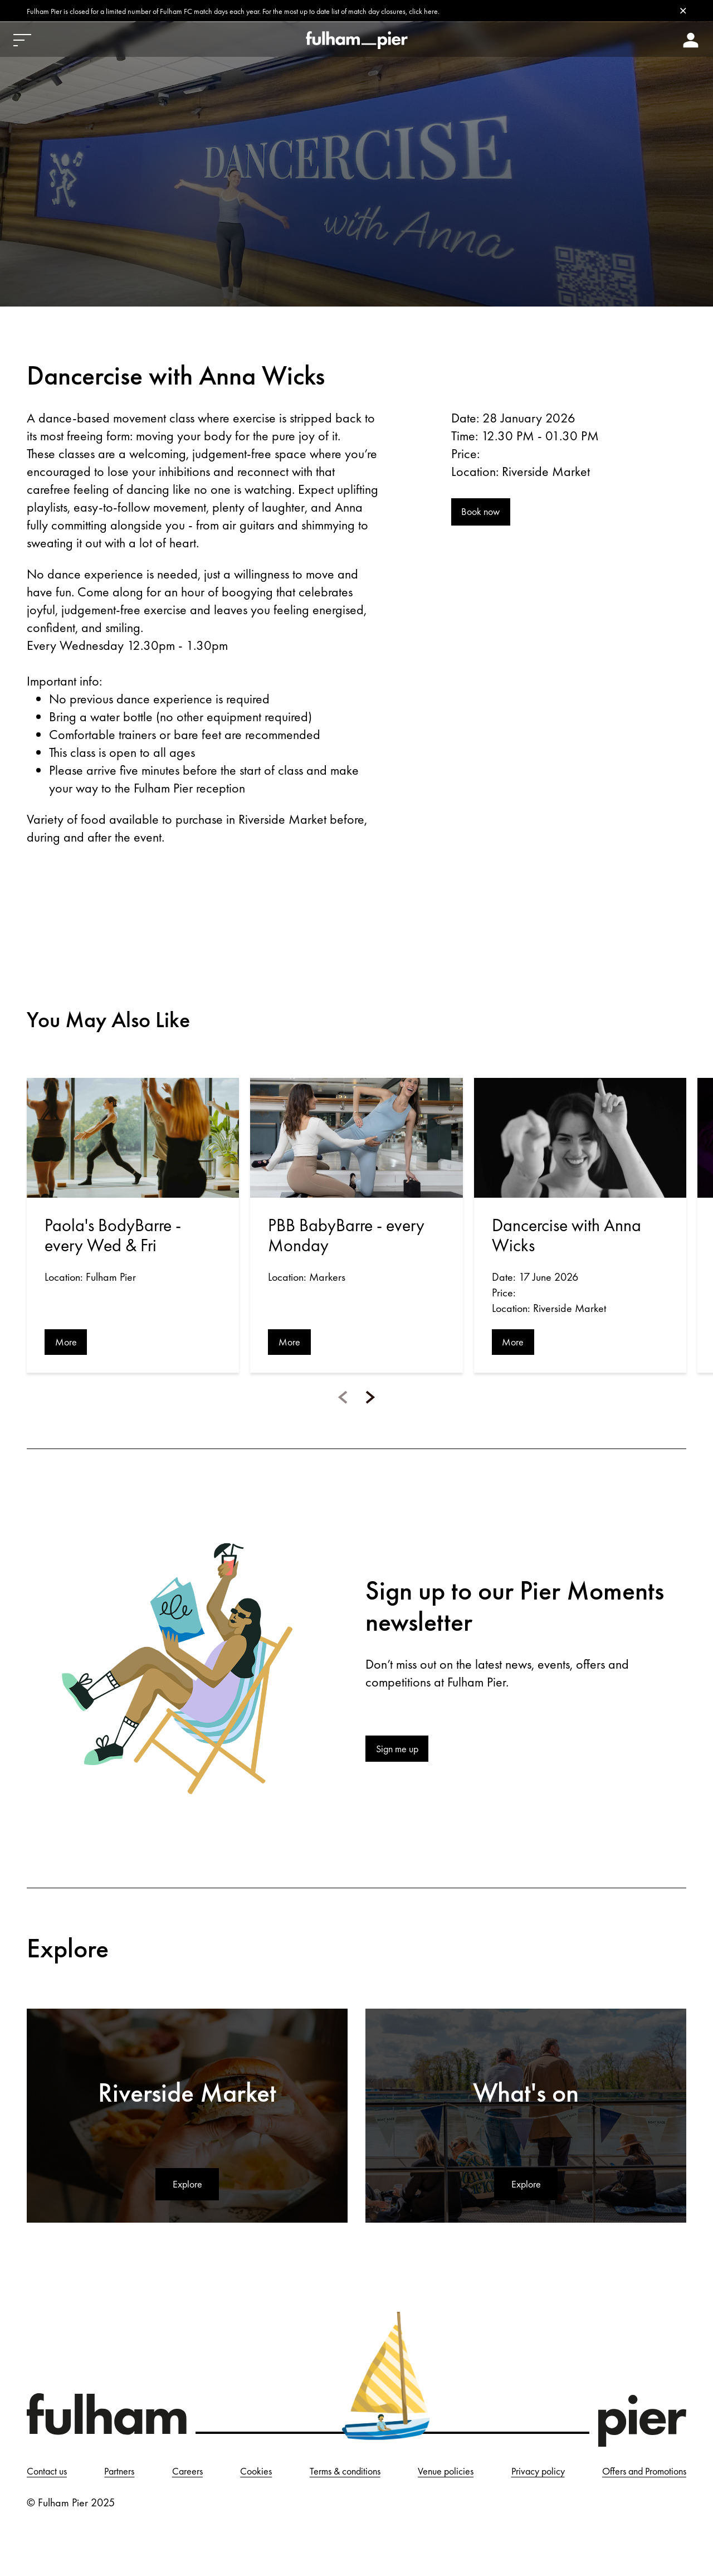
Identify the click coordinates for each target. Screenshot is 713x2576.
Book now (484, 515)
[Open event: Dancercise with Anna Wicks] (580, 1138)
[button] (343, 1401)
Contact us (49, 2477)
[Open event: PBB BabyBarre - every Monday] (356, 1138)
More (68, 1344)
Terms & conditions (421, 2477)
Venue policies (543, 2477)
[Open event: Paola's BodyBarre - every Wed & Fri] (133, 1138)
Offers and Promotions (75, 2510)
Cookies (312, 2477)
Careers (226, 2477)
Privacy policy (656, 2477)
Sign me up (401, 1753)
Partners (140, 2477)
